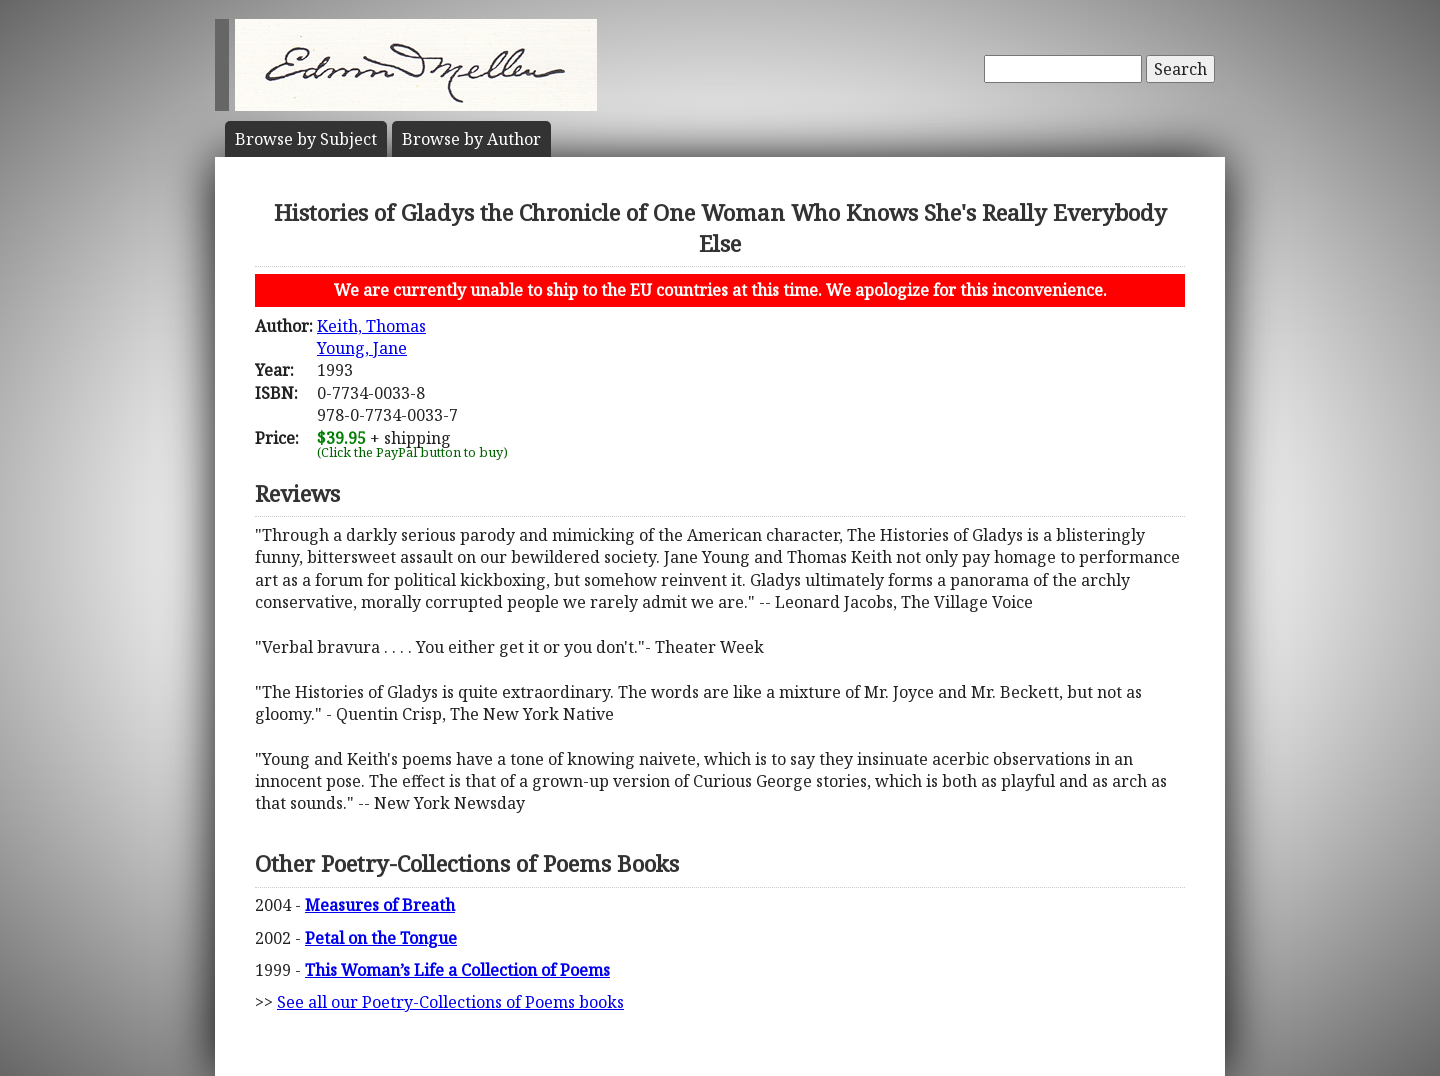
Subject (306, 139)
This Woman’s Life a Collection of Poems (457, 970)
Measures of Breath (380, 905)
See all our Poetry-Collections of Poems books (450, 1002)
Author (471, 139)
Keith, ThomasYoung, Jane (371, 337)
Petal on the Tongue (381, 938)
